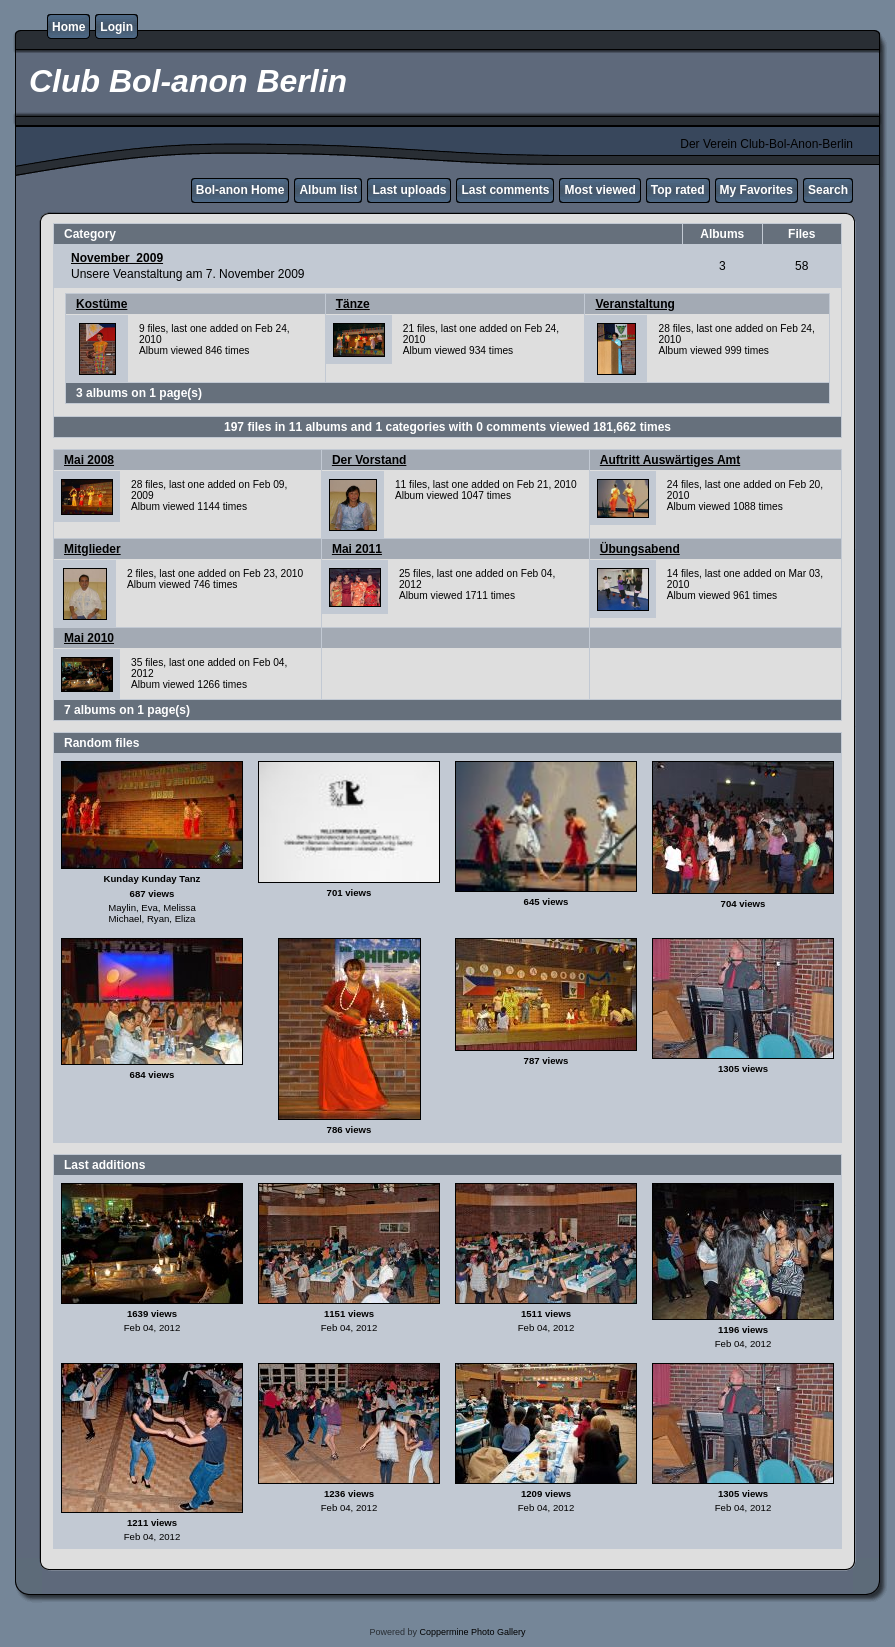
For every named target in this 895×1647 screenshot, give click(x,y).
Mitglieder (92, 549)
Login (116, 27)
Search (828, 190)
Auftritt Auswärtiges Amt (670, 460)
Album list (328, 190)
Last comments (505, 190)
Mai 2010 (89, 638)
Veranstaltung (634, 304)
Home (68, 27)
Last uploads (409, 190)
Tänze (353, 304)
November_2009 (117, 258)
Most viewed (599, 190)
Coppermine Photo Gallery (472, 1632)
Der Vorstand (369, 460)
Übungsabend (640, 549)
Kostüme (101, 304)
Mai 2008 (89, 460)
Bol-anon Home (240, 190)
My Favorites (756, 190)
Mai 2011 (357, 549)
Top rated (678, 190)
